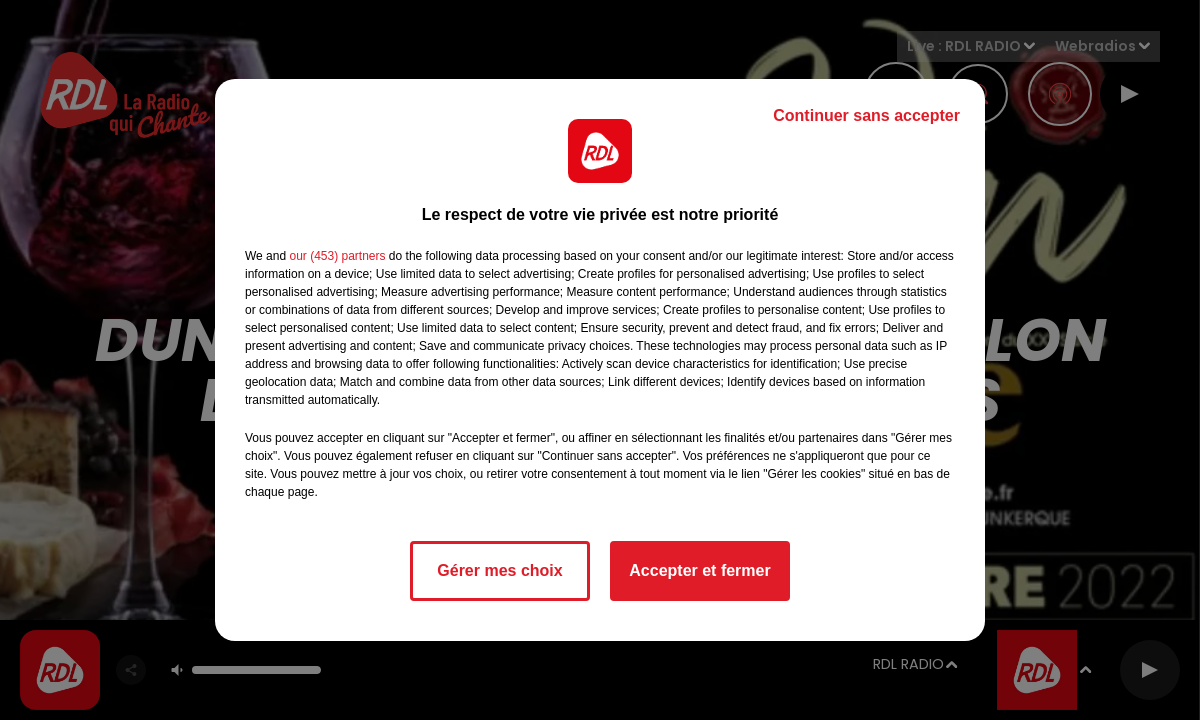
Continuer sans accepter (866, 115)
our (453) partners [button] (337, 256)
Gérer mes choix (499, 570)
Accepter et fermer (699, 570)
